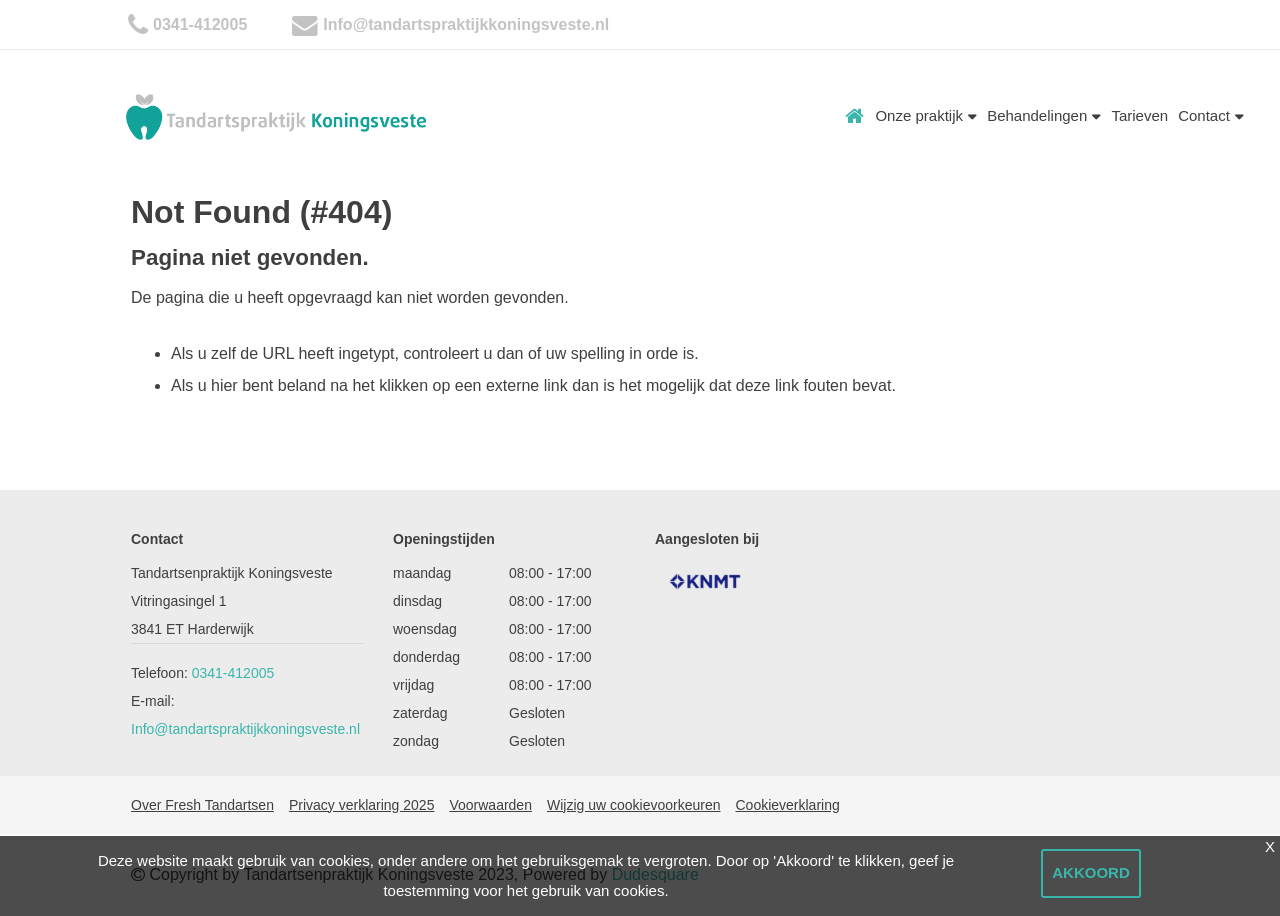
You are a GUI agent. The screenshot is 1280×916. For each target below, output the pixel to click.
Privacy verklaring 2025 (362, 805)
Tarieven (1139, 115)
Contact (1211, 115)
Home (855, 116)
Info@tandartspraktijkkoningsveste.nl (466, 24)
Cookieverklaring (787, 805)
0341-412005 (200, 24)
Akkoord (1091, 872)
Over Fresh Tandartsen (202, 805)
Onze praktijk (926, 115)
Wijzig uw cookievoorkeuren (634, 805)
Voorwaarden (490, 805)
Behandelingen (1044, 115)
